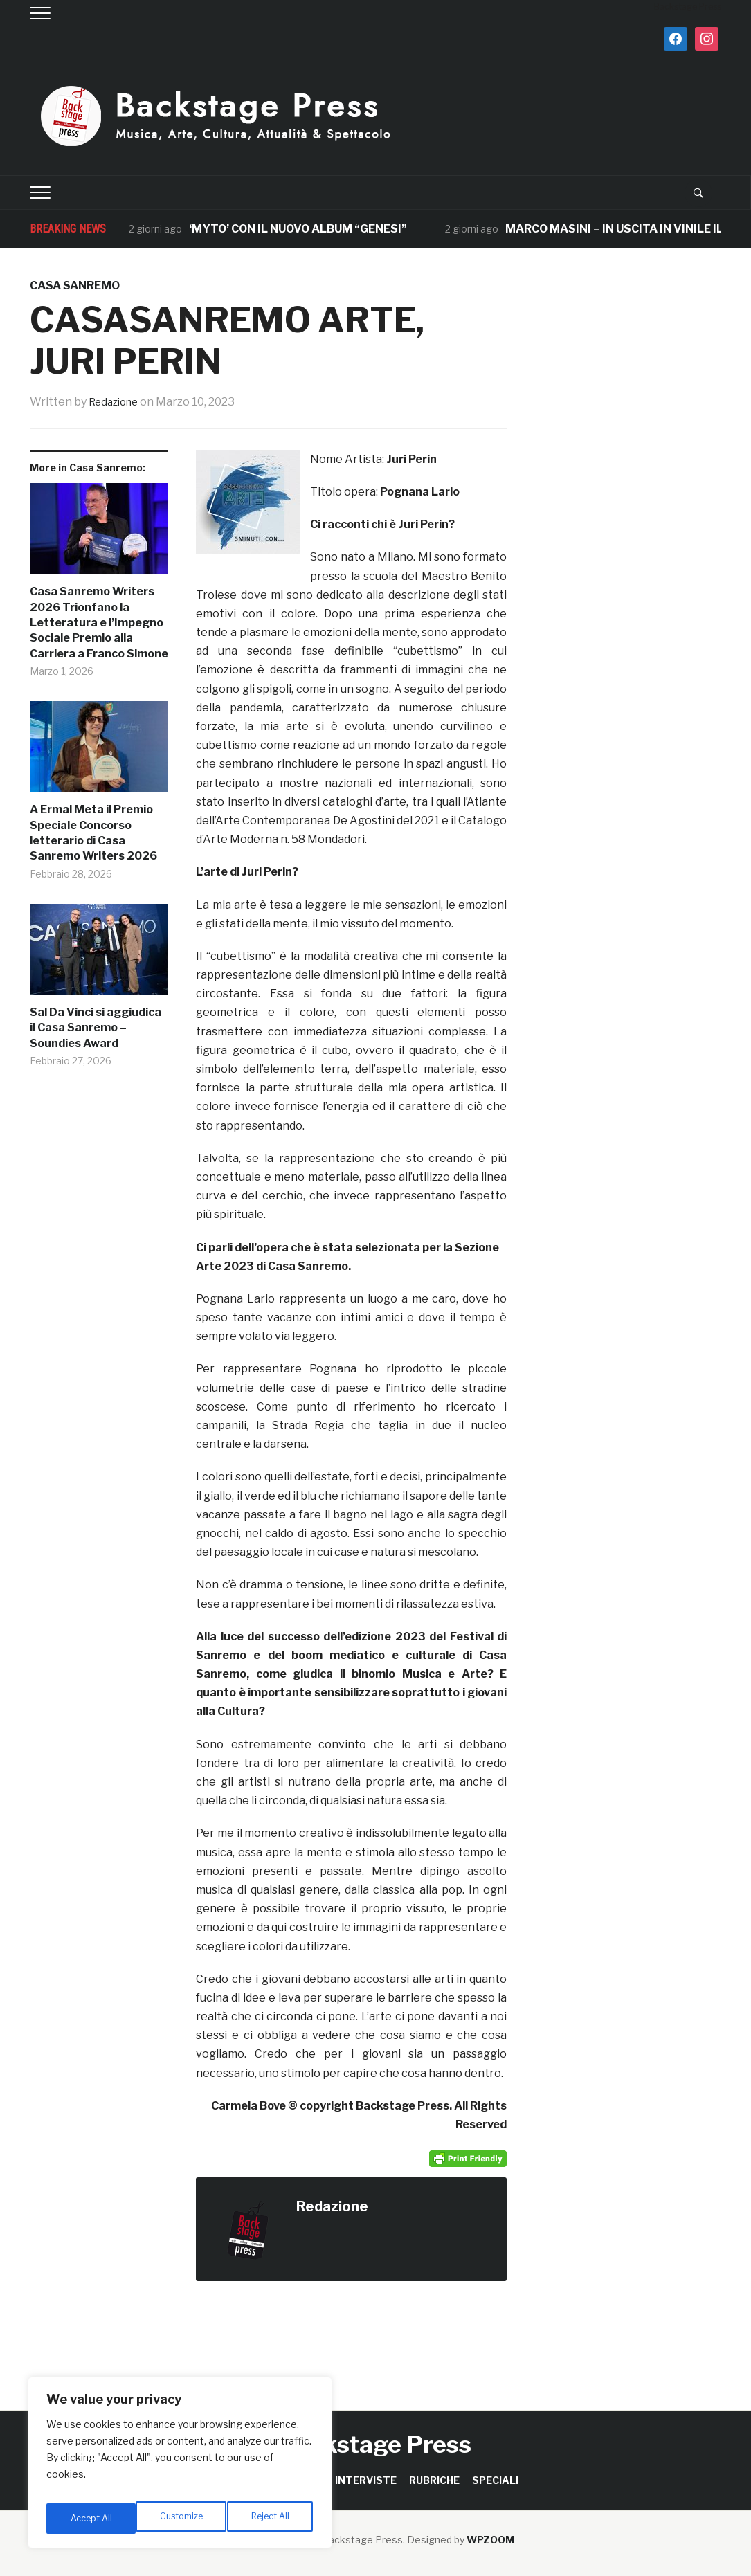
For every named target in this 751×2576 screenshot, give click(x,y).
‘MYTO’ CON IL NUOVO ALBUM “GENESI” (298, 228)
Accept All (271, 2518)
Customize (91, 2518)
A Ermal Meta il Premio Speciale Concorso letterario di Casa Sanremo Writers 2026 (93, 832)
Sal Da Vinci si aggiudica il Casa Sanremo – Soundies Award (95, 1028)
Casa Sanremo (75, 285)
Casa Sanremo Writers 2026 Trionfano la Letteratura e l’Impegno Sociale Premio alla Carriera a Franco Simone (99, 622)
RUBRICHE (434, 2480)
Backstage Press (375, 2444)
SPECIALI (495, 2480)
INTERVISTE (366, 2480)
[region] (180, 2467)
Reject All (182, 2518)
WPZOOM (490, 2540)
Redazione (116, 401)
